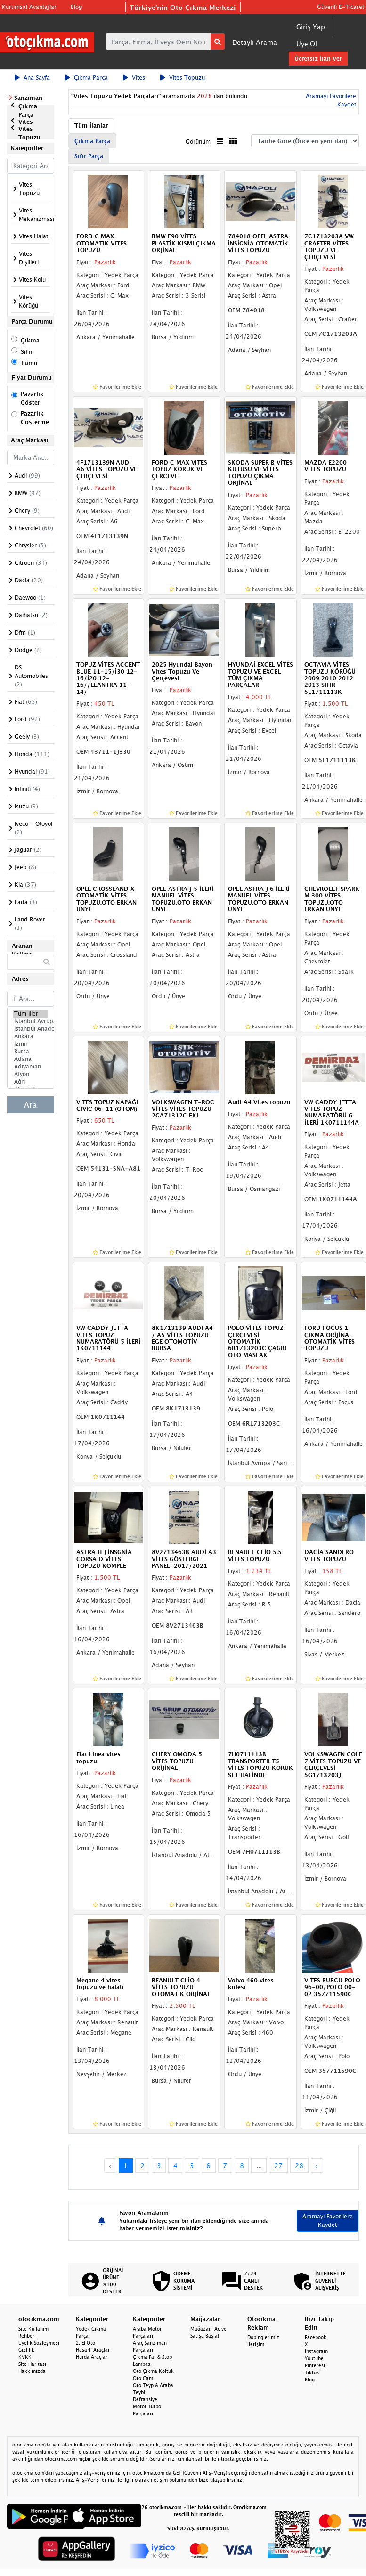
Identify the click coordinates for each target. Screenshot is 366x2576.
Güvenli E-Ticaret (340, 6)
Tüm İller (30, 1014)
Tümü (29, 363)
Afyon (30, 1074)
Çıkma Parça (86, 77)
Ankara (30, 1036)
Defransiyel (146, 2399)
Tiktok (312, 2372)
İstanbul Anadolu (30, 1029)
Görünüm (198, 141)
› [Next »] (317, 2165)
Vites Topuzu (182, 77)
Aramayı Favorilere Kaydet (327, 2220)
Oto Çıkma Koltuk (153, 2371)
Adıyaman (30, 1066)
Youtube (314, 2358)
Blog (76, 6)
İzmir (30, 1044)
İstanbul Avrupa (30, 1021)
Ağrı (30, 1081)
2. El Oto (85, 2343)
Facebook (315, 2337)
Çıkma (30, 340)
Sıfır (27, 351)
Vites (134, 77)
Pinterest (315, 2365)
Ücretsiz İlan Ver (318, 58)
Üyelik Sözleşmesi (38, 2343)
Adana (30, 1059)
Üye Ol (306, 44)
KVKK (25, 2357)
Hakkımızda (32, 2371)
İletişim (255, 2344)
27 (278, 2165)
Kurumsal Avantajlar (29, 6)
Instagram (316, 2351)
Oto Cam (143, 2378)
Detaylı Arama (254, 42)
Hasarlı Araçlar (93, 2350)
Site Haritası (32, 2364)
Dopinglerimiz (263, 2337)
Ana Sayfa (32, 77)
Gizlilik (26, 2350)
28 (299, 2165)
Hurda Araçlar (91, 2357)
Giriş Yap (310, 27)
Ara (30, 1105)
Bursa (30, 1051)
